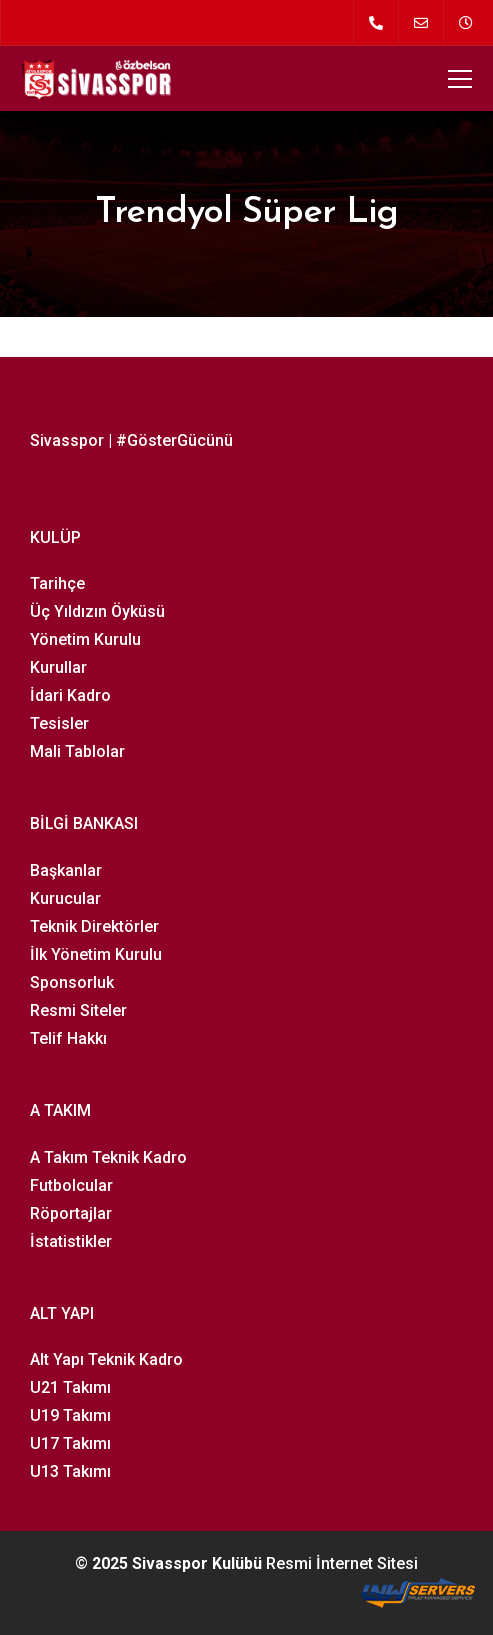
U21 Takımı (70, 1387)
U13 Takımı (70, 1471)
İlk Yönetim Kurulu (96, 954)
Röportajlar (71, 1213)
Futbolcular (71, 1185)
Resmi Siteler (78, 1010)
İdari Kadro (70, 695)
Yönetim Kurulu (85, 639)
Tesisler (59, 723)
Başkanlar (66, 870)
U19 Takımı (70, 1415)
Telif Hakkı (68, 1038)
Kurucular (65, 898)
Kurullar (58, 667)
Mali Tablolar (77, 751)
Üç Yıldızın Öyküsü (97, 611)
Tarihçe (57, 583)
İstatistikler (71, 1241)
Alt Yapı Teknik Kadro (106, 1359)
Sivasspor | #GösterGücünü (131, 440)
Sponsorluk (72, 982)
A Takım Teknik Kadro (108, 1157)
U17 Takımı (70, 1443)
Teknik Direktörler (94, 926)
